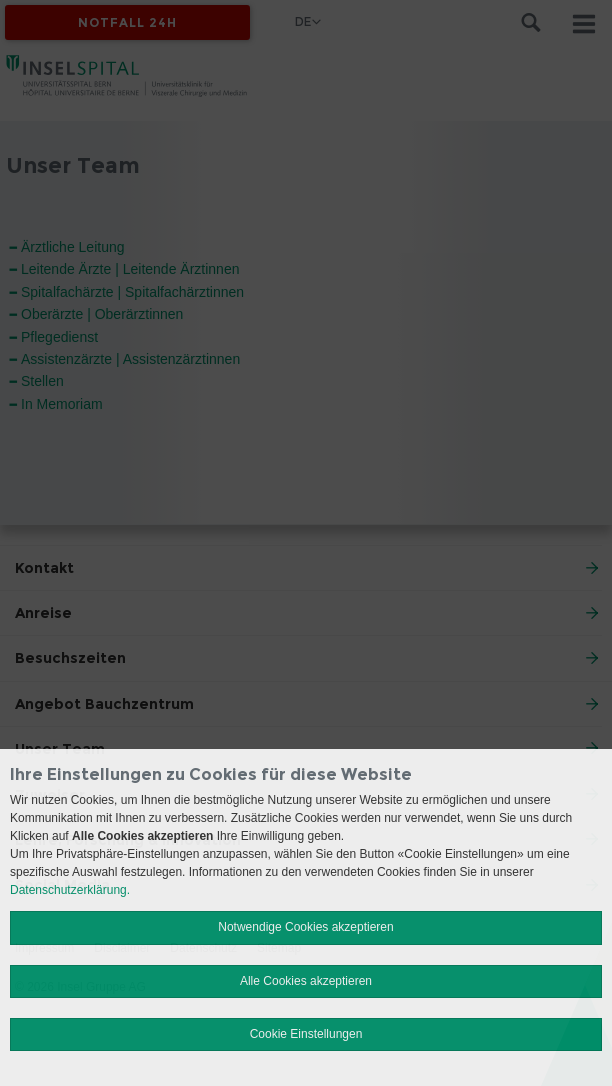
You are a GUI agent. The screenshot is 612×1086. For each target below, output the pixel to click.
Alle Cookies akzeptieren (306, 981)
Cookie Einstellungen (306, 1034)
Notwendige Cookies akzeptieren (305, 927)
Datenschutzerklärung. (70, 890)
